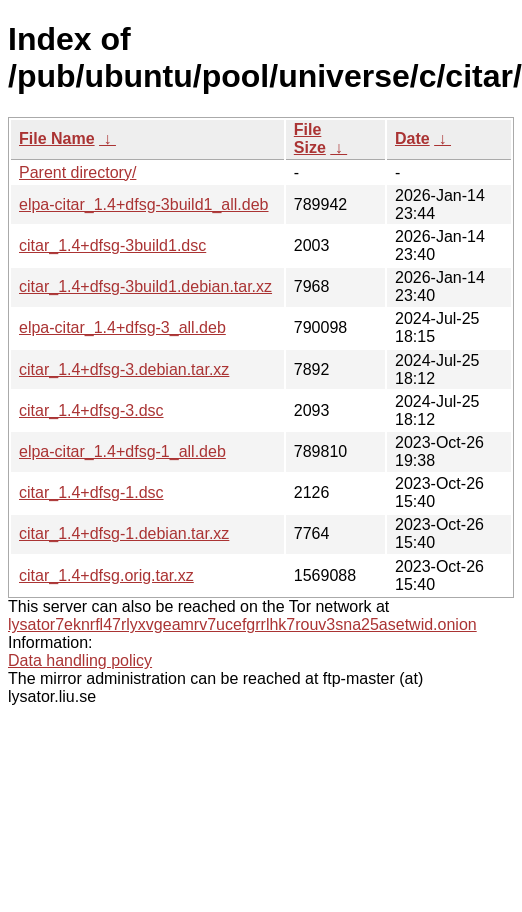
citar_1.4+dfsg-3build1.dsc (112, 245)
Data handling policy (80, 660)
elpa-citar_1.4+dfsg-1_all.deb (122, 451)
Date (412, 138)
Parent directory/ (77, 172)
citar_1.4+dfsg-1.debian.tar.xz (124, 533)
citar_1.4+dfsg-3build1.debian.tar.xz (145, 286)
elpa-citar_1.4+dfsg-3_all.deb (122, 327)
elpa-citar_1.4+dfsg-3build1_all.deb (144, 204)
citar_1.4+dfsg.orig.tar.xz (106, 575)
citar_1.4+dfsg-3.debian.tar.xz (124, 369)
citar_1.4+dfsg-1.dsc (91, 492)
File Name (57, 138)
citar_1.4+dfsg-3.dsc (91, 410)
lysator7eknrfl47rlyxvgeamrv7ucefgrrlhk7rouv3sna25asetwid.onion (242, 624)
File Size (310, 138)
